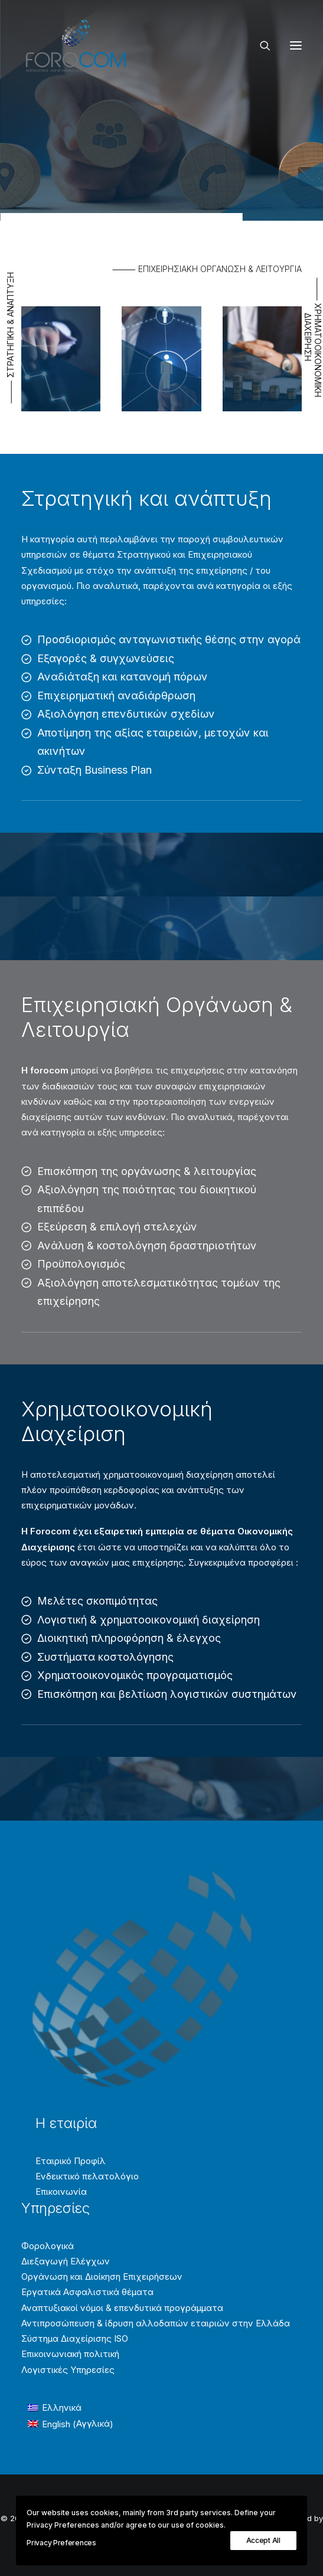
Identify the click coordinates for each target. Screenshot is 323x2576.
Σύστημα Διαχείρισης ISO (74, 2338)
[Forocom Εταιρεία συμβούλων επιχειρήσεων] (75, 45)
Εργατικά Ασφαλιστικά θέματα (87, 2291)
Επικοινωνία (61, 2191)
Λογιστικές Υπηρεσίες (68, 2369)
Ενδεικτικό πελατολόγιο (87, 2176)
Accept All (263, 2540)
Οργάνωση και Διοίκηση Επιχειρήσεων (101, 2276)
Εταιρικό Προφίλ (70, 2160)
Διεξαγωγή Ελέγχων (65, 2261)
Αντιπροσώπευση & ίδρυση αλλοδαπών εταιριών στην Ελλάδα (155, 2323)
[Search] (259, 45)
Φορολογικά (47, 2245)
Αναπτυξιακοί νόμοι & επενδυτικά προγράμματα (122, 2307)
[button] (296, 45)
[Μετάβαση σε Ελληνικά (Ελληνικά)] (70, 2407)
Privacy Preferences (61, 2542)
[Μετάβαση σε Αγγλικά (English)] (70, 2423)
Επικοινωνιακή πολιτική (70, 2353)
